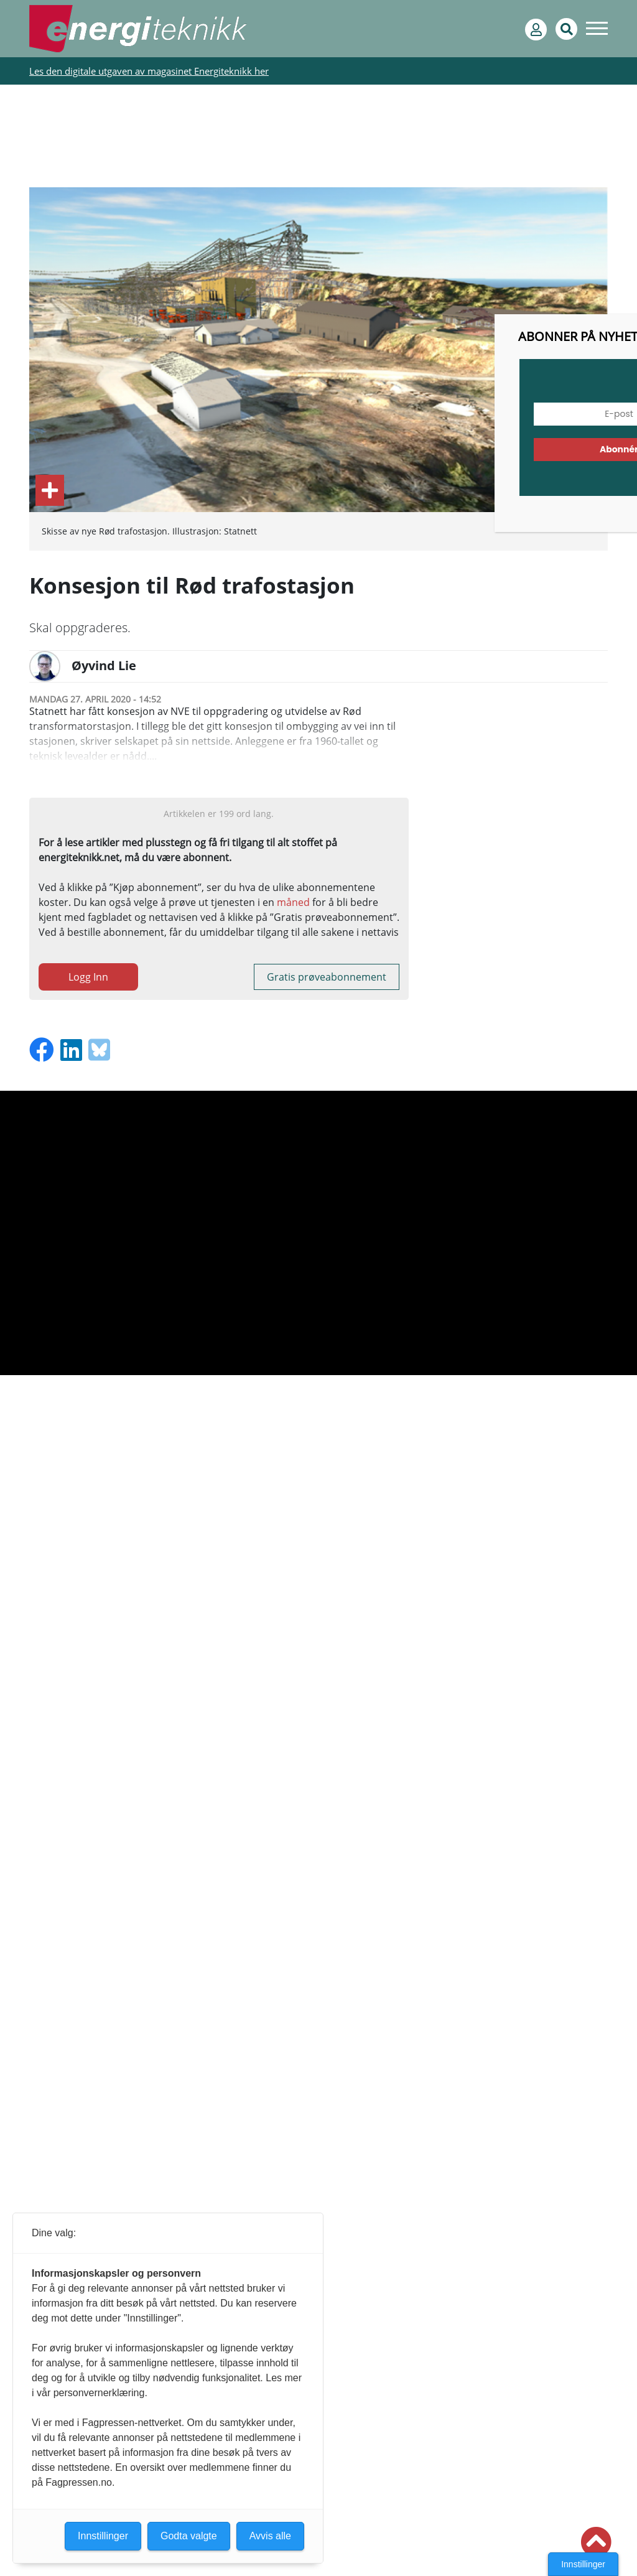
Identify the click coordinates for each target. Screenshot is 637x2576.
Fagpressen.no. (79, 2482)
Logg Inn (88, 977)
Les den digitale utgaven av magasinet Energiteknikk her (149, 71)
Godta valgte (188, 2536)
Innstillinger (583, 2564)
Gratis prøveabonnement (326, 977)
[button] (595, 2542)
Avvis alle (270, 2536)
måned (293, 902)
